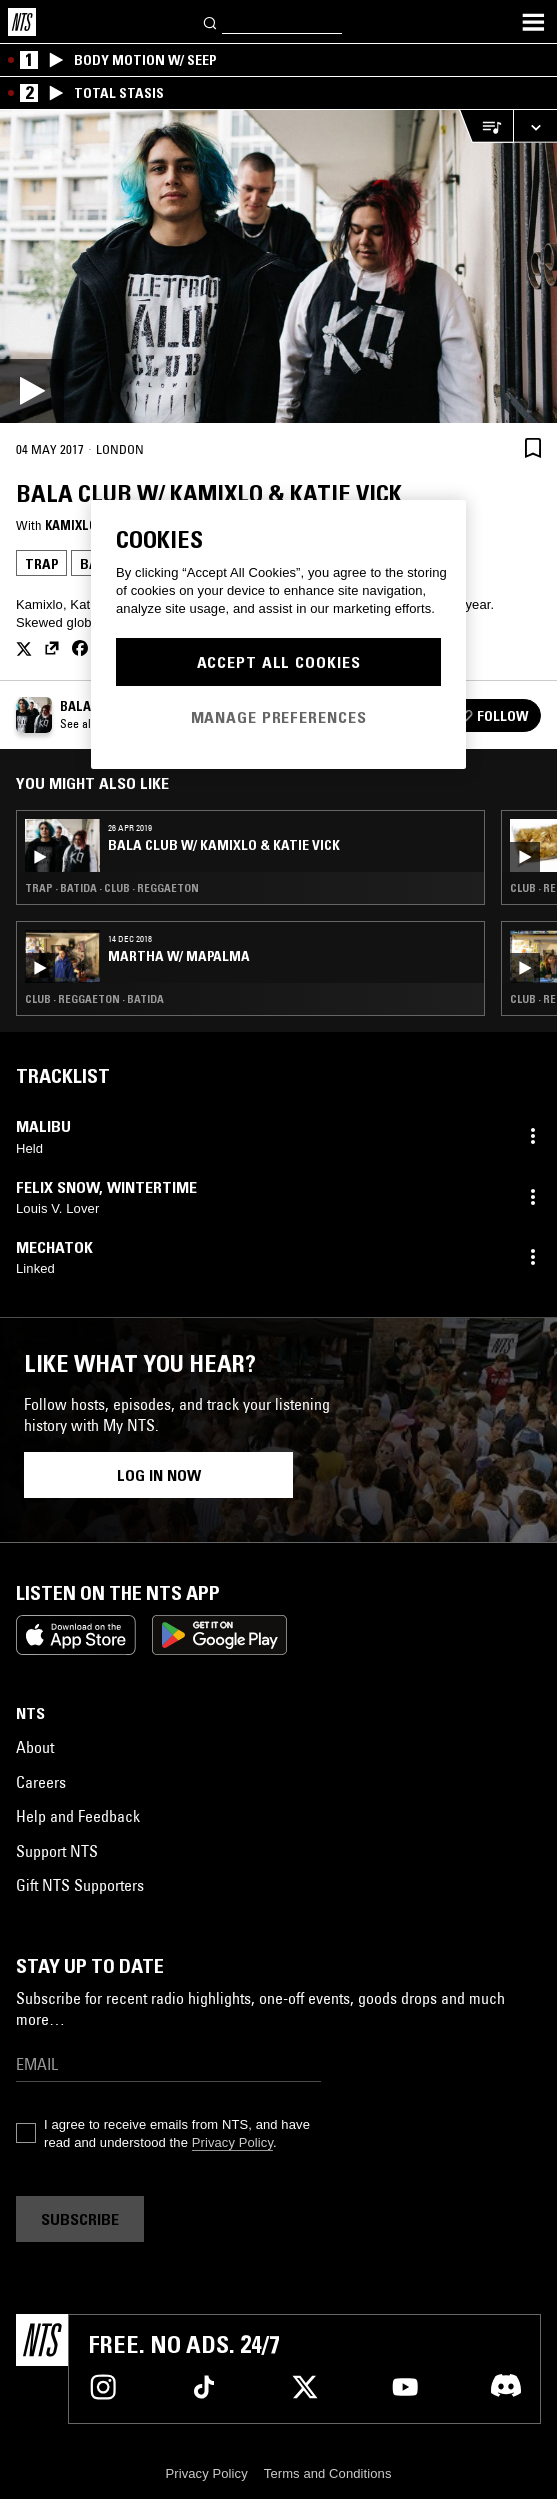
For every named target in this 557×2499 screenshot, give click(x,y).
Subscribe (80, 2219)
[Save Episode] (533, 447)
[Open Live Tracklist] (486, 126)
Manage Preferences (279, 717)
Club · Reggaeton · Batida (94, 999)
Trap (41, 564)
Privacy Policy (232, 2142)
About (35, 1747)
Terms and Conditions (328, 2473)
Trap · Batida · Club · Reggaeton (112, 888)
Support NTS (57, 1851)
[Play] (278, 266)
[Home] (22, 22)
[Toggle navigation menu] (533, 22)
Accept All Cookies (279, 662)
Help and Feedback (78, 1816)
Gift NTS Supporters (80, 1885)
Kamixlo (71, 525)
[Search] (211, 21)
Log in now (159, 1475)
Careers (41, 1782)
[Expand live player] (535, 126)
